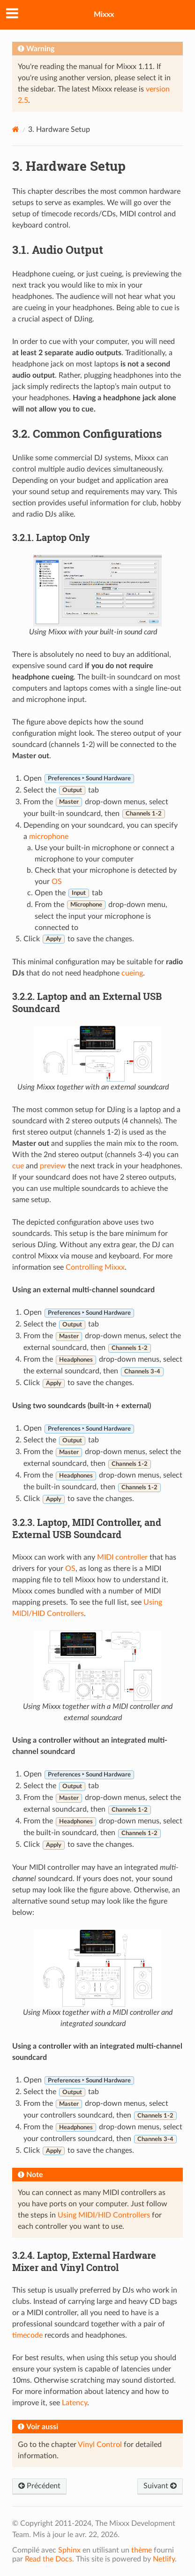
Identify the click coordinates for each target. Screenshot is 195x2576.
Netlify (164, 2559)
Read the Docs (48, 2559)
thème (141, 2550)
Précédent (39, 2486)
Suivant (160, 2486)
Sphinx (69, 2550)
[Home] (15, 129)
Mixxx (104, 14)
